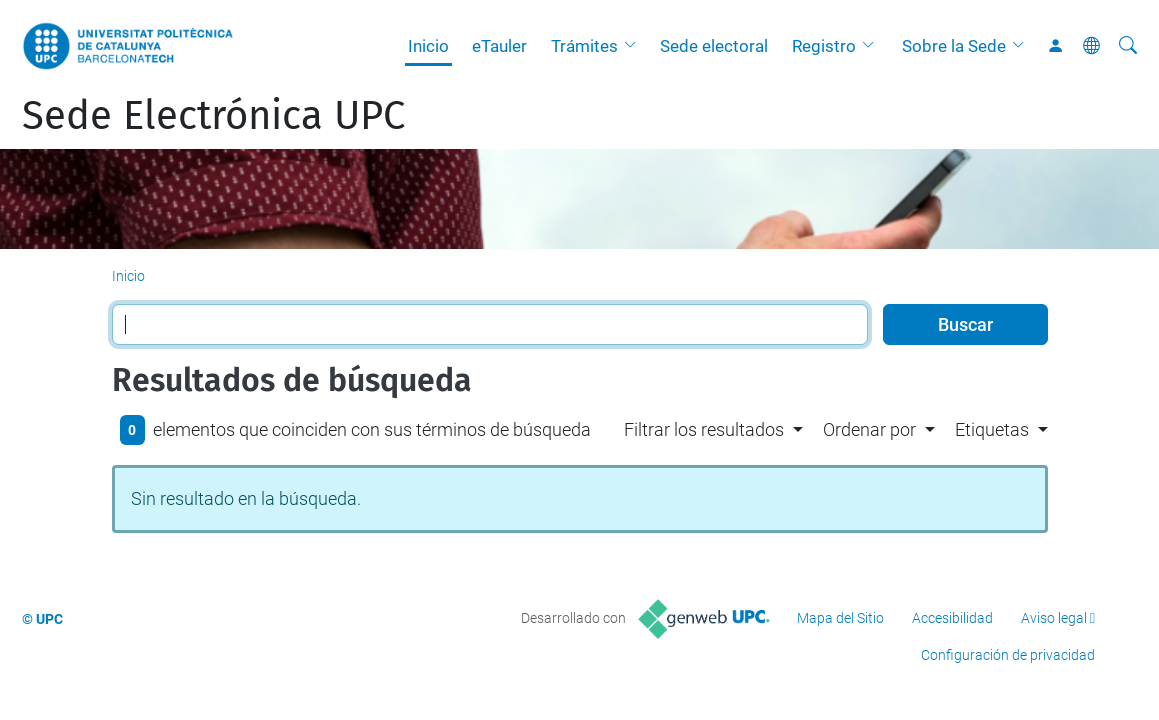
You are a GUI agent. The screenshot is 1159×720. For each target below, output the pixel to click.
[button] (635, 46)
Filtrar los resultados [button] (704, 429)
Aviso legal (1054, 618)
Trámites (584, 46)
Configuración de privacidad (1008, 655)
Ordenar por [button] (869, 429)
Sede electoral (714, 46)
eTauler (499, 46)
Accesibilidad (952, 618)
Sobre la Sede (954, 46)
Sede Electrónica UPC (213, 116)
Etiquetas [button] (992, 429)
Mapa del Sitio (840, 618)
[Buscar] (1128, 46)
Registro (824, 46)
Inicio (428, 46)
